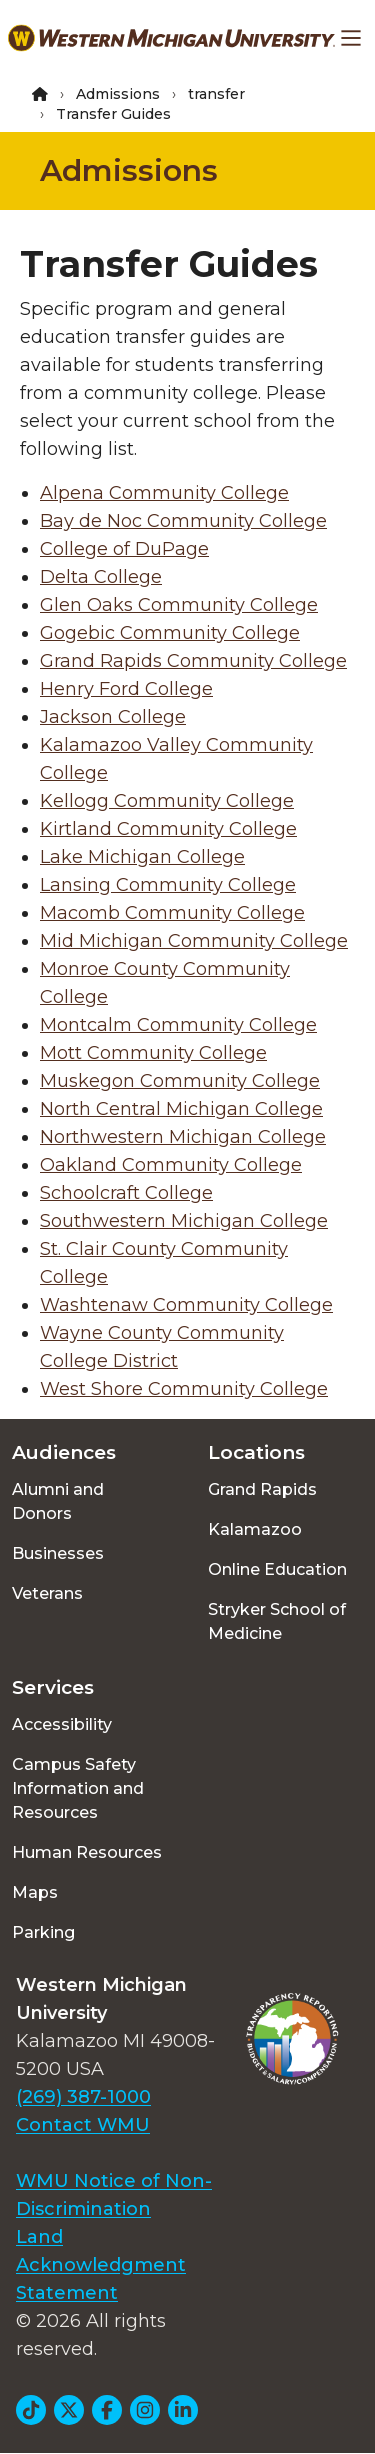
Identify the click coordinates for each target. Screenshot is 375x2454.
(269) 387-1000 (83, 2097)
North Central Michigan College (181, 1109)
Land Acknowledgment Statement (101, 2265)
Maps (35, 1892)
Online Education (277, 1569)
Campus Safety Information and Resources (78, 1788)
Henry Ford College (126, 689)
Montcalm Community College (178, 1025)
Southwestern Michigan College (184, 1221)
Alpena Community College (164, 493)
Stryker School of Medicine (277, 1621)
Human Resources (87, 1852)
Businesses (58, 1553)
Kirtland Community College (168, 829)
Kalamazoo (255, 1529)
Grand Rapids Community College (193, 661)
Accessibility (62, 1724)
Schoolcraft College (126, 1193)
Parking (43, 1932)
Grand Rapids (262, 1489)
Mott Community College (153, 1053)
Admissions (118, 94)
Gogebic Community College (170, 633)
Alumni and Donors (58, 1501)
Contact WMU (83, 2125)
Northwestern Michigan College (183, 1137)
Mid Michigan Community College (194, 941)
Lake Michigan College (142, 857)
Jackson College (113, 717)
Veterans (47, 1593)
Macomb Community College (172, 913)
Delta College (101, 577)
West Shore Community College (184, 1389)
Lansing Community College (168, 885)
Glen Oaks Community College (179, 605)
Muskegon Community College (180, 1081)
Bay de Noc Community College (183, 521)
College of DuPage (124, 549)
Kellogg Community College (167, 801)
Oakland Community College (171, 1165)
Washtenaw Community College (186, 1305)
